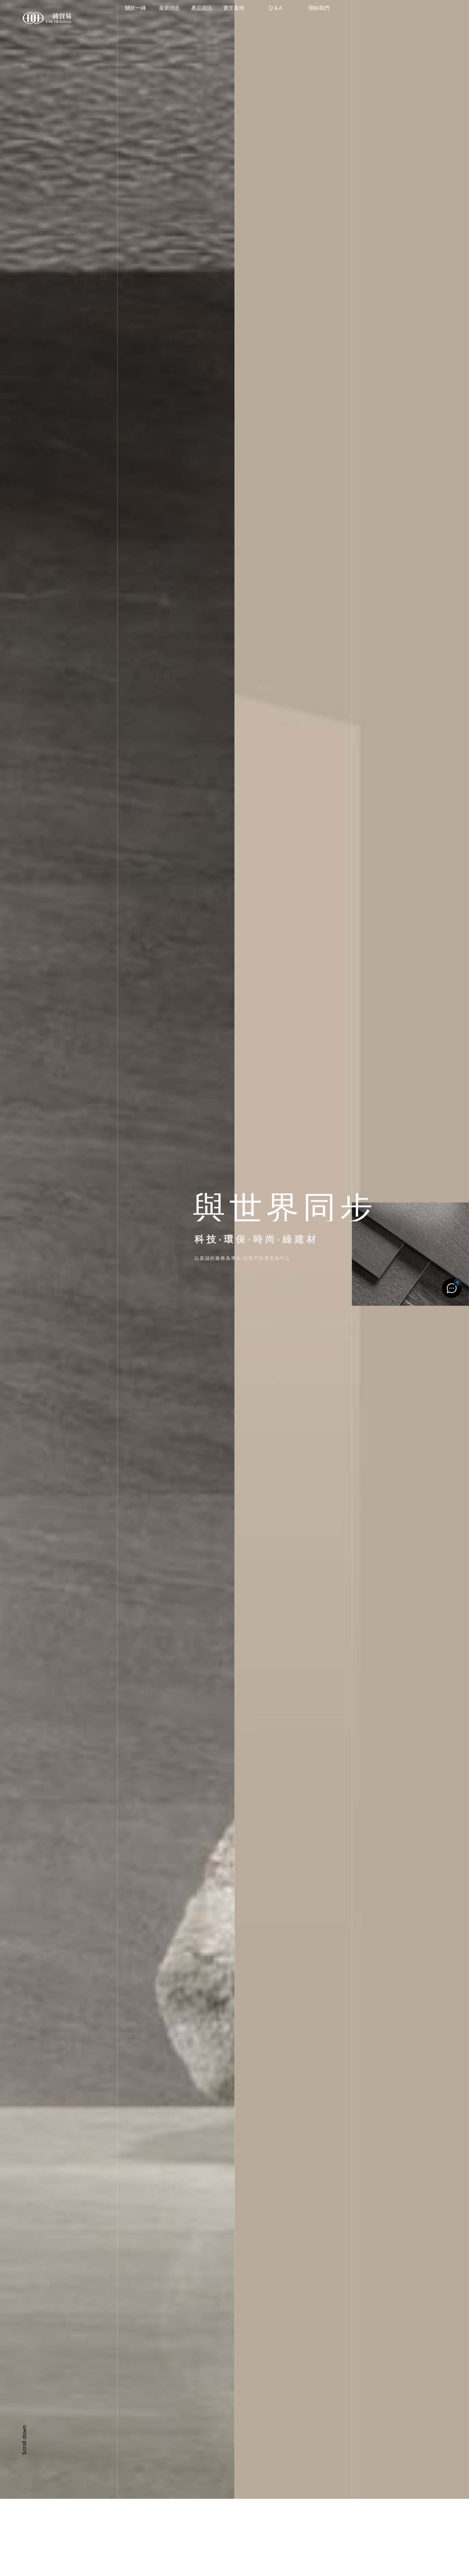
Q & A (300, 18)
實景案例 (261, 18)
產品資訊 (220, 18)
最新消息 (178, 18)
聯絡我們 (327, 18)
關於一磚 (148, 18)
